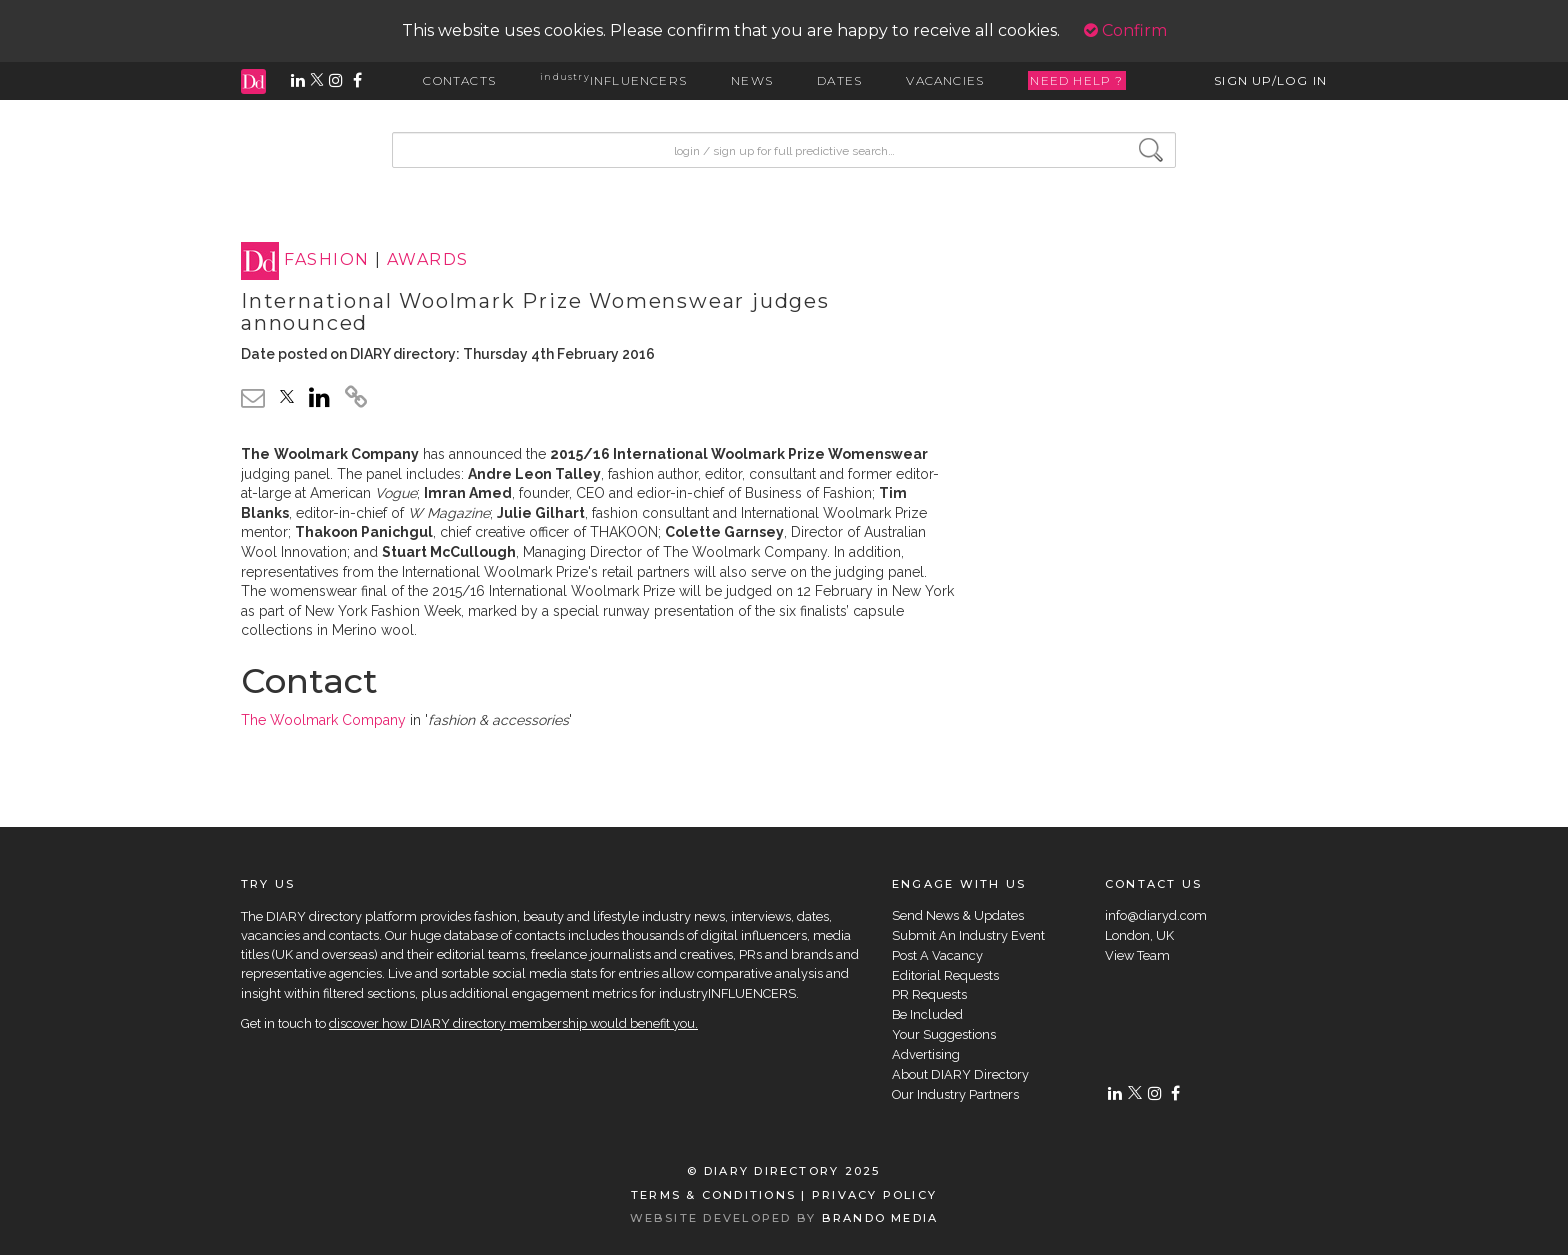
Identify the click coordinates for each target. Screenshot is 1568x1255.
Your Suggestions (944, 1034)
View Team (1137, 955)
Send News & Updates (958, 915)
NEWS (752, 80)
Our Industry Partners (955, 1094)
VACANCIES (945, 80)
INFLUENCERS (613, 80)
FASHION (326, 260)
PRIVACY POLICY (874, 1195)
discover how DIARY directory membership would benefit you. (513, 1023)
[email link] (253, 397)
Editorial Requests (945, 975)
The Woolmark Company (323, 720)
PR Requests (929, 994)
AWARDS (428, 260)
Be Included (927, 1014)
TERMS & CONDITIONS (713, 1195)
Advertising (926, 1054)
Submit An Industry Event (968, 935)
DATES (839, 80)
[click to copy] (356, 400)
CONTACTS (459, 80)
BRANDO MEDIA (880, 1218)
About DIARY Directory (960, 1074)
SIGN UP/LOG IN (1270, 80)
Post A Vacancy (937, 955)
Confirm (1125, 30)
